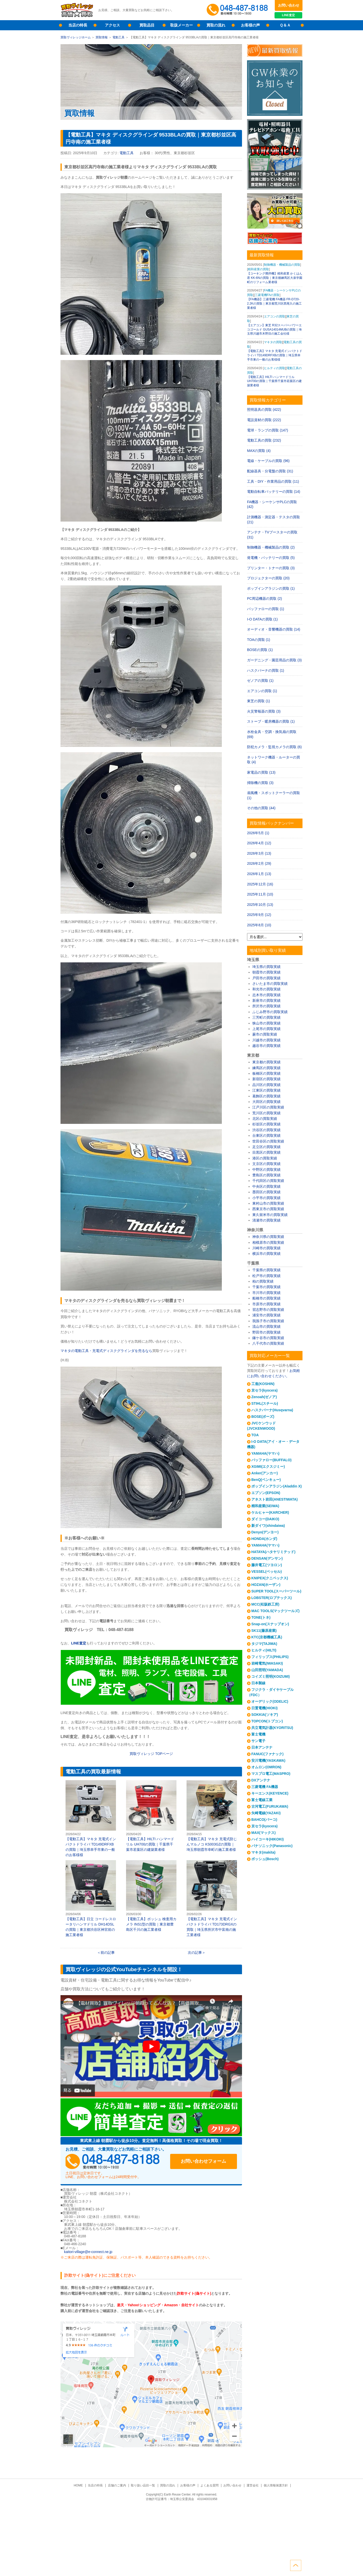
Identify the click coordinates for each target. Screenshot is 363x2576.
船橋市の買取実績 (266, 1298)
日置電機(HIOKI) (264, 1708)
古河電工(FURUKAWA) (269, 1806)
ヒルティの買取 (274, 368)
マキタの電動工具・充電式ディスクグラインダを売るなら (106, 1351)
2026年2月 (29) (259, 863)
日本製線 (258, 1683)
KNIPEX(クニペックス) (269, 1578)
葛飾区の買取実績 (266, 1096)
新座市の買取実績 (266, 1000)
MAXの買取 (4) (258, 451)
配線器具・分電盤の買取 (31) (270, 471)
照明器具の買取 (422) (264, 410)
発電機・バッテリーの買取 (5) (271, 558)
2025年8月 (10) (259, 925)
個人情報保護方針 (275, 2485)
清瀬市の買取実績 (266, 1220)
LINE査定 (288, 15)
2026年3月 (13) (259, 853)
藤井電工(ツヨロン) (266, 1565)
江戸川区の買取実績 (268, 1107)
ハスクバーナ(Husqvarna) (272, 1410)
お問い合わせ (288, 5)
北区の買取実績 (264, 1119)
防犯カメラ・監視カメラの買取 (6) (274, 747)
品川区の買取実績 (266, 1085)
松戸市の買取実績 (266, 1276)
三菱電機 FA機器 (264, 1787)
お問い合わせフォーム (204, 2161)
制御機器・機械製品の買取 (282, 264)
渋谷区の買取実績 (266, 1130)
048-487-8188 (113, 2161)
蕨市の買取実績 (264, 1034)
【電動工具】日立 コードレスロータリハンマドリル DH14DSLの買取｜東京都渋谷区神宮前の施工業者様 (91, 1898)
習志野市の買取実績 (268, 1310)
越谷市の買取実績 (266, 1046)
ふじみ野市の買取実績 (270, 1012)
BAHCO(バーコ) (264, 1820)
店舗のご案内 (117, 2485)
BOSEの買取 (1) (260, 650)
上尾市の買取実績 (266, 1029)
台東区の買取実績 (266, 1135)
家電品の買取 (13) (261, 772)
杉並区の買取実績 (266, 1124)
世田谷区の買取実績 (268, 1141)
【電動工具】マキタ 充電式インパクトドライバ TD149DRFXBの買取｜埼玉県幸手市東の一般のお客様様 (91, 1818)
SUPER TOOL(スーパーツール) (276, 1591)
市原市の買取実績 (266, 1304)
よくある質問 (209, 2485)
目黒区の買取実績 (266, 1152)
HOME (78, 2485)
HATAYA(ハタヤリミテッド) (273, 1552)
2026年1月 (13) (259, 874)
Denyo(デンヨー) (265, 1532)
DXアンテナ (260, 1780)
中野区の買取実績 (266, 1170)
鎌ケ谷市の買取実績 (268, 1338)
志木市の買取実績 (266, 995)
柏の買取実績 (263, 1281)
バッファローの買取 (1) (265, 609)
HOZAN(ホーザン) (265, 1585)
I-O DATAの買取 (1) (262, 619)
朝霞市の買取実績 (266, 972)
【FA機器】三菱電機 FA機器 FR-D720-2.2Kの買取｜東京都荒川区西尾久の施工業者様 (274, 303)
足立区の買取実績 (266, 1147)
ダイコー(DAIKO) (265, 1519)
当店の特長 (77, 25)
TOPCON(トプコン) (267, 1721)
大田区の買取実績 (266, 1102)
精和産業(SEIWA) (265, 1506)
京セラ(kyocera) (264, 1390)
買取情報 (102, 37)
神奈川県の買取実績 (268, 1237)
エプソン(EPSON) (265, 1493)
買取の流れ (215, 25)
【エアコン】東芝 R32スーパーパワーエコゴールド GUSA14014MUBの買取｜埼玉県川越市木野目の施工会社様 (274, 329)
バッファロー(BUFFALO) (271, 1460)
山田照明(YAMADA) (267, 1670)
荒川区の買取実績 (266, 1113)
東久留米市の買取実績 (270, 1215)
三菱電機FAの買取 (267, 295)
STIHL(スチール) (264, 1403)
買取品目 (147, 25)
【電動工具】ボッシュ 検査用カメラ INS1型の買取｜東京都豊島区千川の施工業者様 (151, 1896)
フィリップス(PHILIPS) (270, 1657)
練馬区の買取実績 (266, 1068)
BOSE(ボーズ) (262, 1417)
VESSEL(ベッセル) (266, 1571)
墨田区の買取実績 (266, 1192)
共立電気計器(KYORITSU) (272, 1728)
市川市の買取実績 (266, 1293)
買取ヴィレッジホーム (75, 37)
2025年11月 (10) (260, 894)
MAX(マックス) (263, 1833)
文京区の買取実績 (266, 1164)
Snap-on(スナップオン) (270, 1624)
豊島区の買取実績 (266, 1175)
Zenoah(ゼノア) (264, 1397)
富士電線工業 (262, 1800)
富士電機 (258, 1734)
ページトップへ (296, 2565)
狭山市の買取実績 (266, 1023)
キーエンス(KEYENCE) (269, 1793)
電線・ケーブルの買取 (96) (268, 461)
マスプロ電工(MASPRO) (270, 1774)
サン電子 (258, 1741)
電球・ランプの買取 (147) (267, 430)
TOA (255, 1435)
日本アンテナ (262, 1747)
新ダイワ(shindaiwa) (268, 1526)
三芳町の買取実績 (266, 1017)
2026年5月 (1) (258, 833)
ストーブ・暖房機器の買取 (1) (271, 721)
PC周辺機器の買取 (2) (264, 598)
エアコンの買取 (274, 316)
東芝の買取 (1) (258, 701)
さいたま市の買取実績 (270, 984)
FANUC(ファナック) (267, 1754)
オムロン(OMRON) (266, 1767)
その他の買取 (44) (261, 808)
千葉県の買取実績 (266, 1270)
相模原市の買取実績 (268, 1242)
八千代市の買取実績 (268, 1343)
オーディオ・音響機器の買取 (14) (273, 629)
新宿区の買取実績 (266, 1079)
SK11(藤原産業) (264, 1631)
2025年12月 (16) (260, 884)
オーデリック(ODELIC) (269, 1701)
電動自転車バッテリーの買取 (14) (273, 492)
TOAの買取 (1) (258, 640)
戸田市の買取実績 (266, 978)
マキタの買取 (273, 342)
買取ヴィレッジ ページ (151, 1754)
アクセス (112, 25)
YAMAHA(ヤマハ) (265, 1453)
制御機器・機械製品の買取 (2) (271, 547)
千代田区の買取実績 (268, 1181)
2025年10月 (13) (260, 905)
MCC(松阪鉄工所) (265, 1604)
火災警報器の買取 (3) (264, 711)
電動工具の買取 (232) (264, 440)
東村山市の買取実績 (268, 1203)
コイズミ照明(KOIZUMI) (270, 1676)
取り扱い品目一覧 (143, 2485)
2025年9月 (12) (259, 915)
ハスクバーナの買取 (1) (265, 670)
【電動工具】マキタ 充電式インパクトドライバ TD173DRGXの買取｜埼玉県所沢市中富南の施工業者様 (212, 1898)
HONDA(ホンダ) (264, 1539)
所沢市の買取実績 (266, 1006)
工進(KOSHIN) (263, 1384)
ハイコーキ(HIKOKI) (267, 1839)
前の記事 (108, 1952)
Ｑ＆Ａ (285, 25)
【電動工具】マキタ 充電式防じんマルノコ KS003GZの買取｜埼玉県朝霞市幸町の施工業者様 (212, 1816)
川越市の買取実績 (266, 1040)
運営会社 (252, 2485)
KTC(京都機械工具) (266, 1637)
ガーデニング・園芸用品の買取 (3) (274, 660)
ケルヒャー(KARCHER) (270, 1512)
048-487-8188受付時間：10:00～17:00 (238, 10)
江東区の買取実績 (266, 1090)
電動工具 (118, 37)
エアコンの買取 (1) (262, 691)
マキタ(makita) (263, 1852)
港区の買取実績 (264, 1158)
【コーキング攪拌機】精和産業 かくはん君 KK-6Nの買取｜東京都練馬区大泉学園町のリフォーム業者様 (274, 278)
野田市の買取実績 (266, 1332)
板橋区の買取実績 (266, 1073)
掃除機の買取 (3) (260, 783)
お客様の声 (250, 25)
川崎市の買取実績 (266, 1248)
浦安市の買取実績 (266, 1315)
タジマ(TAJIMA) (264, 1644)
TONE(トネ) (260, 1617)
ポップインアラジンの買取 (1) (271, 588)
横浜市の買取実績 (266, 1254)
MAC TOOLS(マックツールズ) (275, 1611)
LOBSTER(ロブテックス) (271, 1598)
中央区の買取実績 (266, 1186)
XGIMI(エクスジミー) (268, 1467)
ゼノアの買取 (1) (260, 681)
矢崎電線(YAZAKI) (266, 1813)
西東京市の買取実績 (268, 1209)
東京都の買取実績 (266, 1062)
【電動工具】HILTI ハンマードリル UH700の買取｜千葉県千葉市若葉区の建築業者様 (151, 1816)
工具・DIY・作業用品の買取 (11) (273, 481)
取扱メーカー (181, 25)
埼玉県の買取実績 (266, 967)
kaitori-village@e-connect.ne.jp (88, 2252)
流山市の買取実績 (266, 1326)
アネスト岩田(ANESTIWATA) (274, 1499)
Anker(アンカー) (264, 1473)
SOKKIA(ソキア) (264, 1715)
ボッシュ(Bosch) (265, 1859)
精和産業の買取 (258, 269)
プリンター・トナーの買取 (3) (271, 568)
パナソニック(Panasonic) (271, 1846)
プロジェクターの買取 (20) (268, 578)
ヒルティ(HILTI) (263, 1650)
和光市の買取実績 (266, 989)
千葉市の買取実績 (266, 1287)
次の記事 (195, 1952)
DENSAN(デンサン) (267, 1558)
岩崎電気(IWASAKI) (267, 1663)
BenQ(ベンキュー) (266, 1480)
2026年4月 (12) (259, 843)
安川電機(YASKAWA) (268, 1760)
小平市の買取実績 (266, 1198)
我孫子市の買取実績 (268, 1321)
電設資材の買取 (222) (264, 420)
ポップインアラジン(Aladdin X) (276, 1486)
